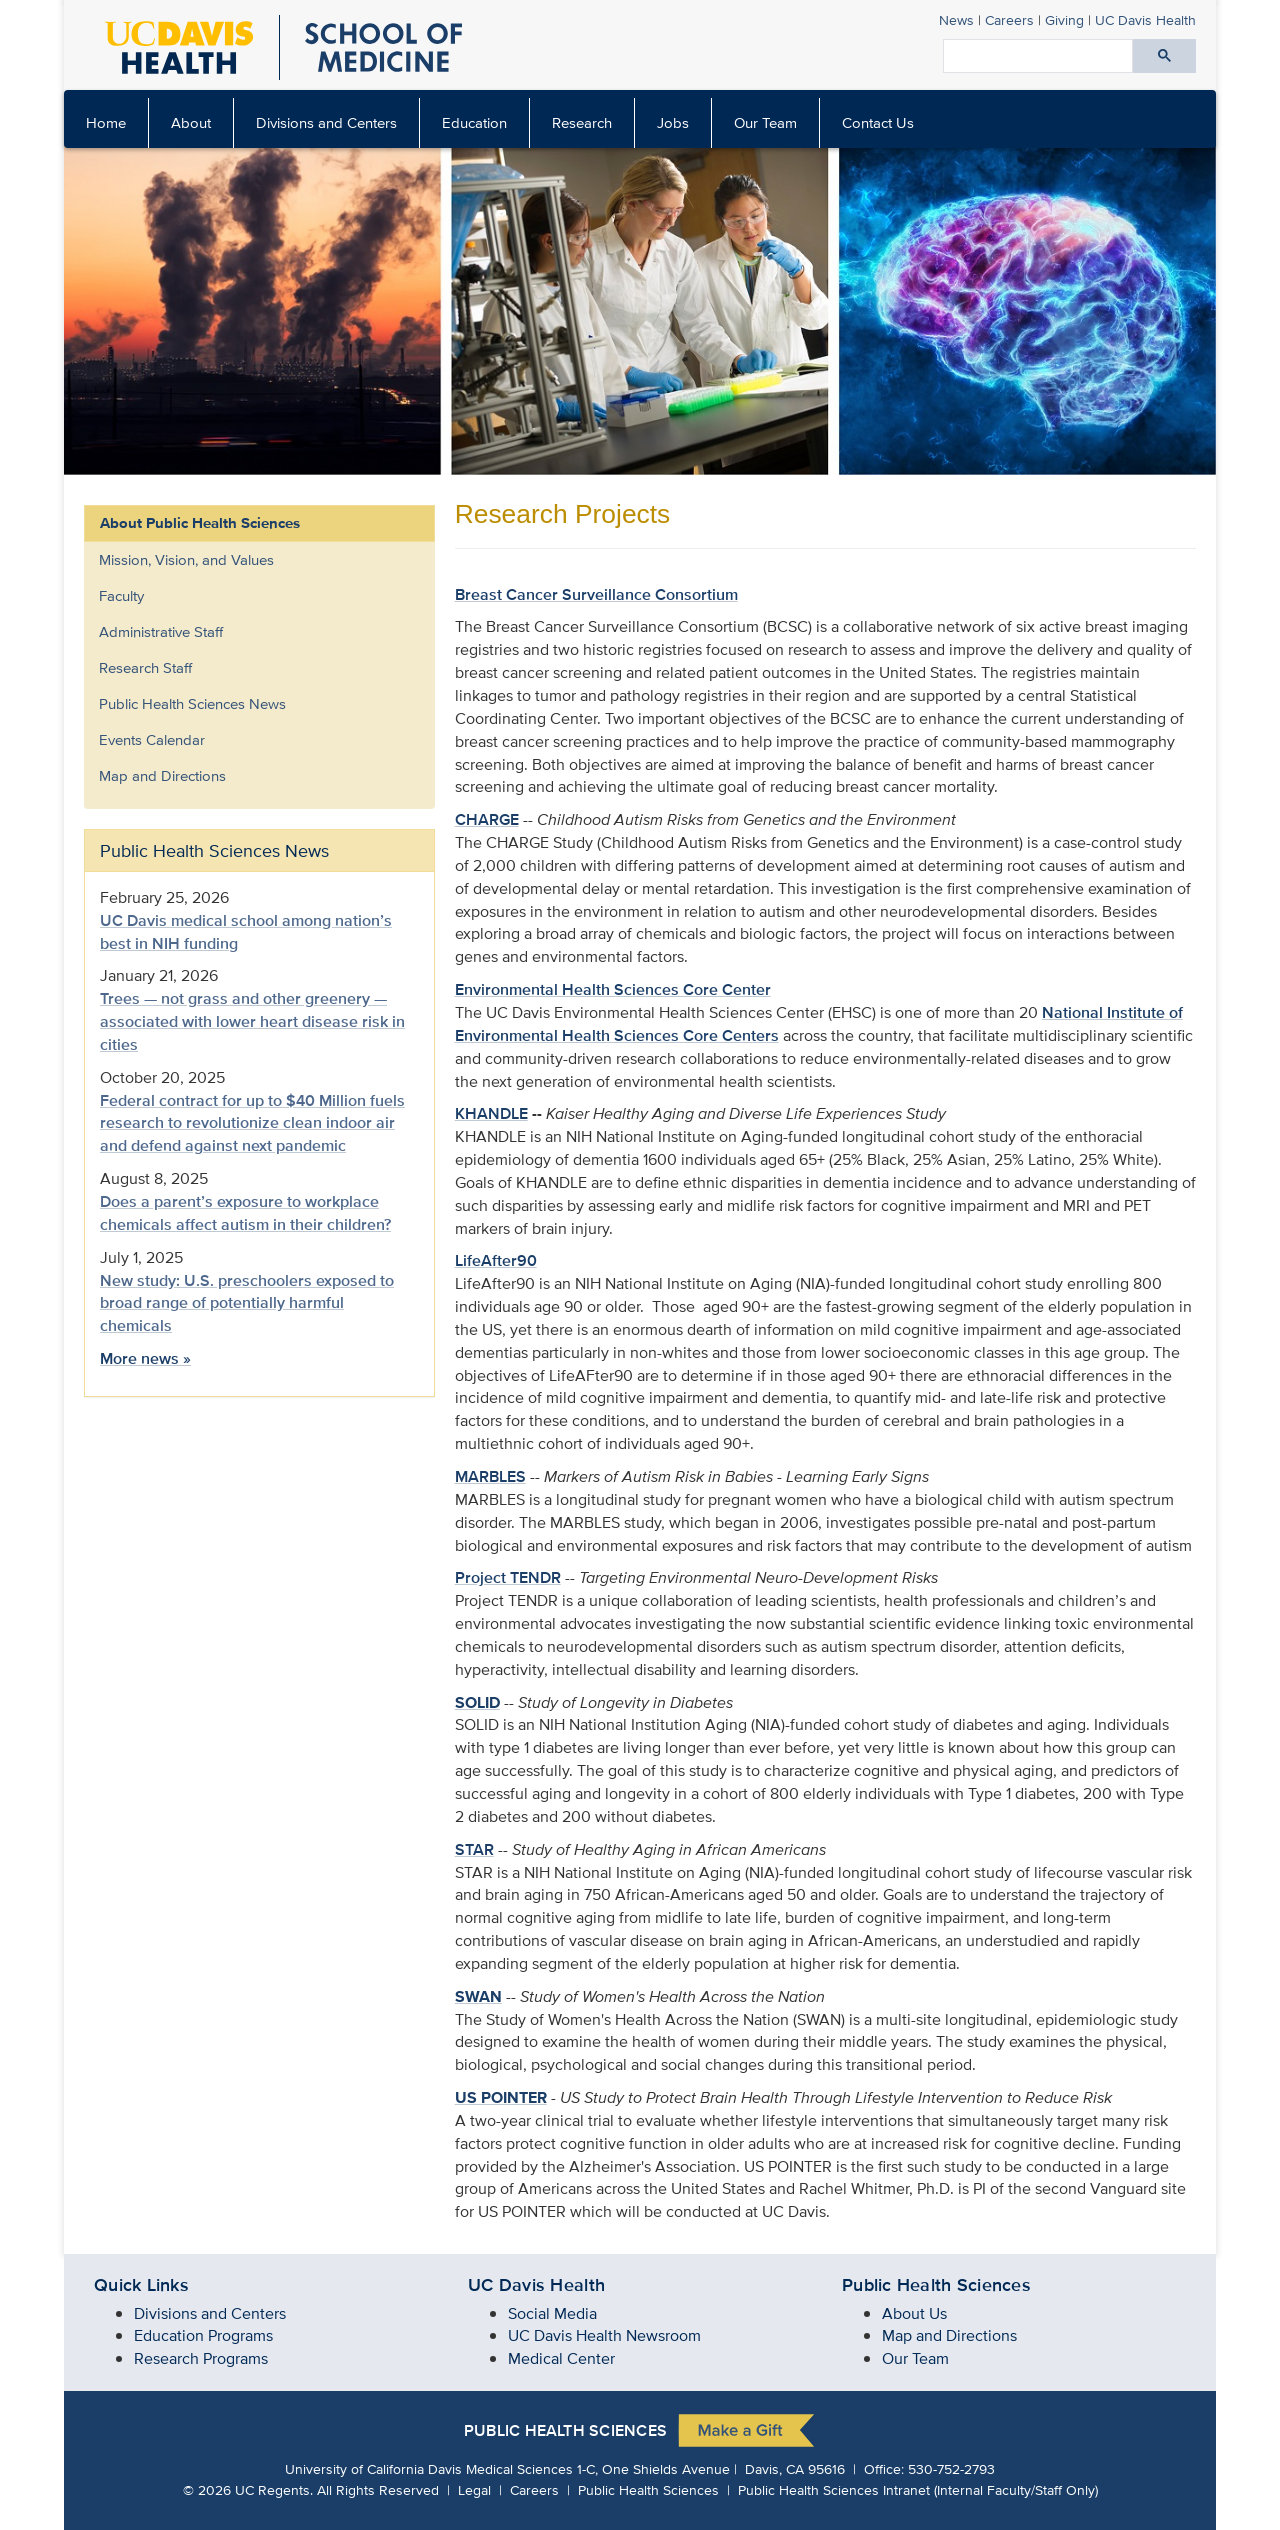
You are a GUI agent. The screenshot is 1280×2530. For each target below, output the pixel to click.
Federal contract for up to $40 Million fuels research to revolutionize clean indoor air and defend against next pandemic (252, 1123)
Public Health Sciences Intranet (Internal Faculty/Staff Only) (918, 2489)
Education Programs (203, 2335)
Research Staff (145, 667)
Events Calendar (152, 739)
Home (106, 122)
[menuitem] (191, 123)
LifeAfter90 (496, 1260)
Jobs (673, 122)
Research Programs (201, 2358)
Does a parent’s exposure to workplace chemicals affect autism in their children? (245, 1213)
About (191, 122)
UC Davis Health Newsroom (604, 2335)
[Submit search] (1164, 56)
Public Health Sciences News (192, 703)
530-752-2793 (951, 2468)
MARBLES (490, 1476)
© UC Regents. (248, 2489)
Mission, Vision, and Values (186, 559)
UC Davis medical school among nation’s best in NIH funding (246, 932)
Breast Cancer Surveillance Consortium (596, 594)
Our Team (765, 122)
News (956, 19)
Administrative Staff (161, 631)
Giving (1064, 19)
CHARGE (487, 819)
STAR (474, 1849)
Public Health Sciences (565, 2430)
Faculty (121, 595)
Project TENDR (508, 1577)
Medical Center (561, 2358)
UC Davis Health (536, 2285)
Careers (1009, 19)
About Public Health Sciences (200, 523)
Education (474, 122)
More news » (145, 1358)
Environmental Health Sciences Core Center (613, 989)
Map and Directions (162, 775)
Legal (474, 2489)
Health (1145, 19)
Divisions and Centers (326, 122)
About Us (914, 2313)
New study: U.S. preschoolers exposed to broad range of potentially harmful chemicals (247, 1303)
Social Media (552, 2313)
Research (582, 122)
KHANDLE (491, 1113)
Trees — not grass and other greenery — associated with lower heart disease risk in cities (252, 1021)
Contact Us (878, 122)
